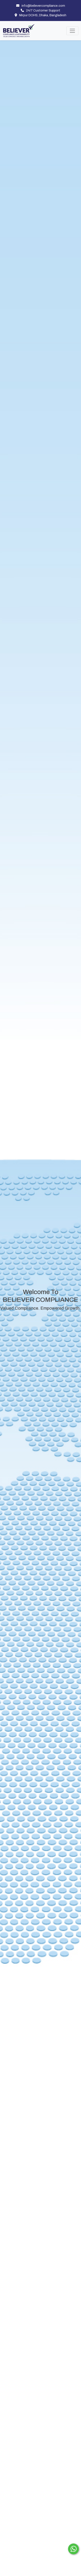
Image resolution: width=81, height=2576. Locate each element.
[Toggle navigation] (72, 30)
